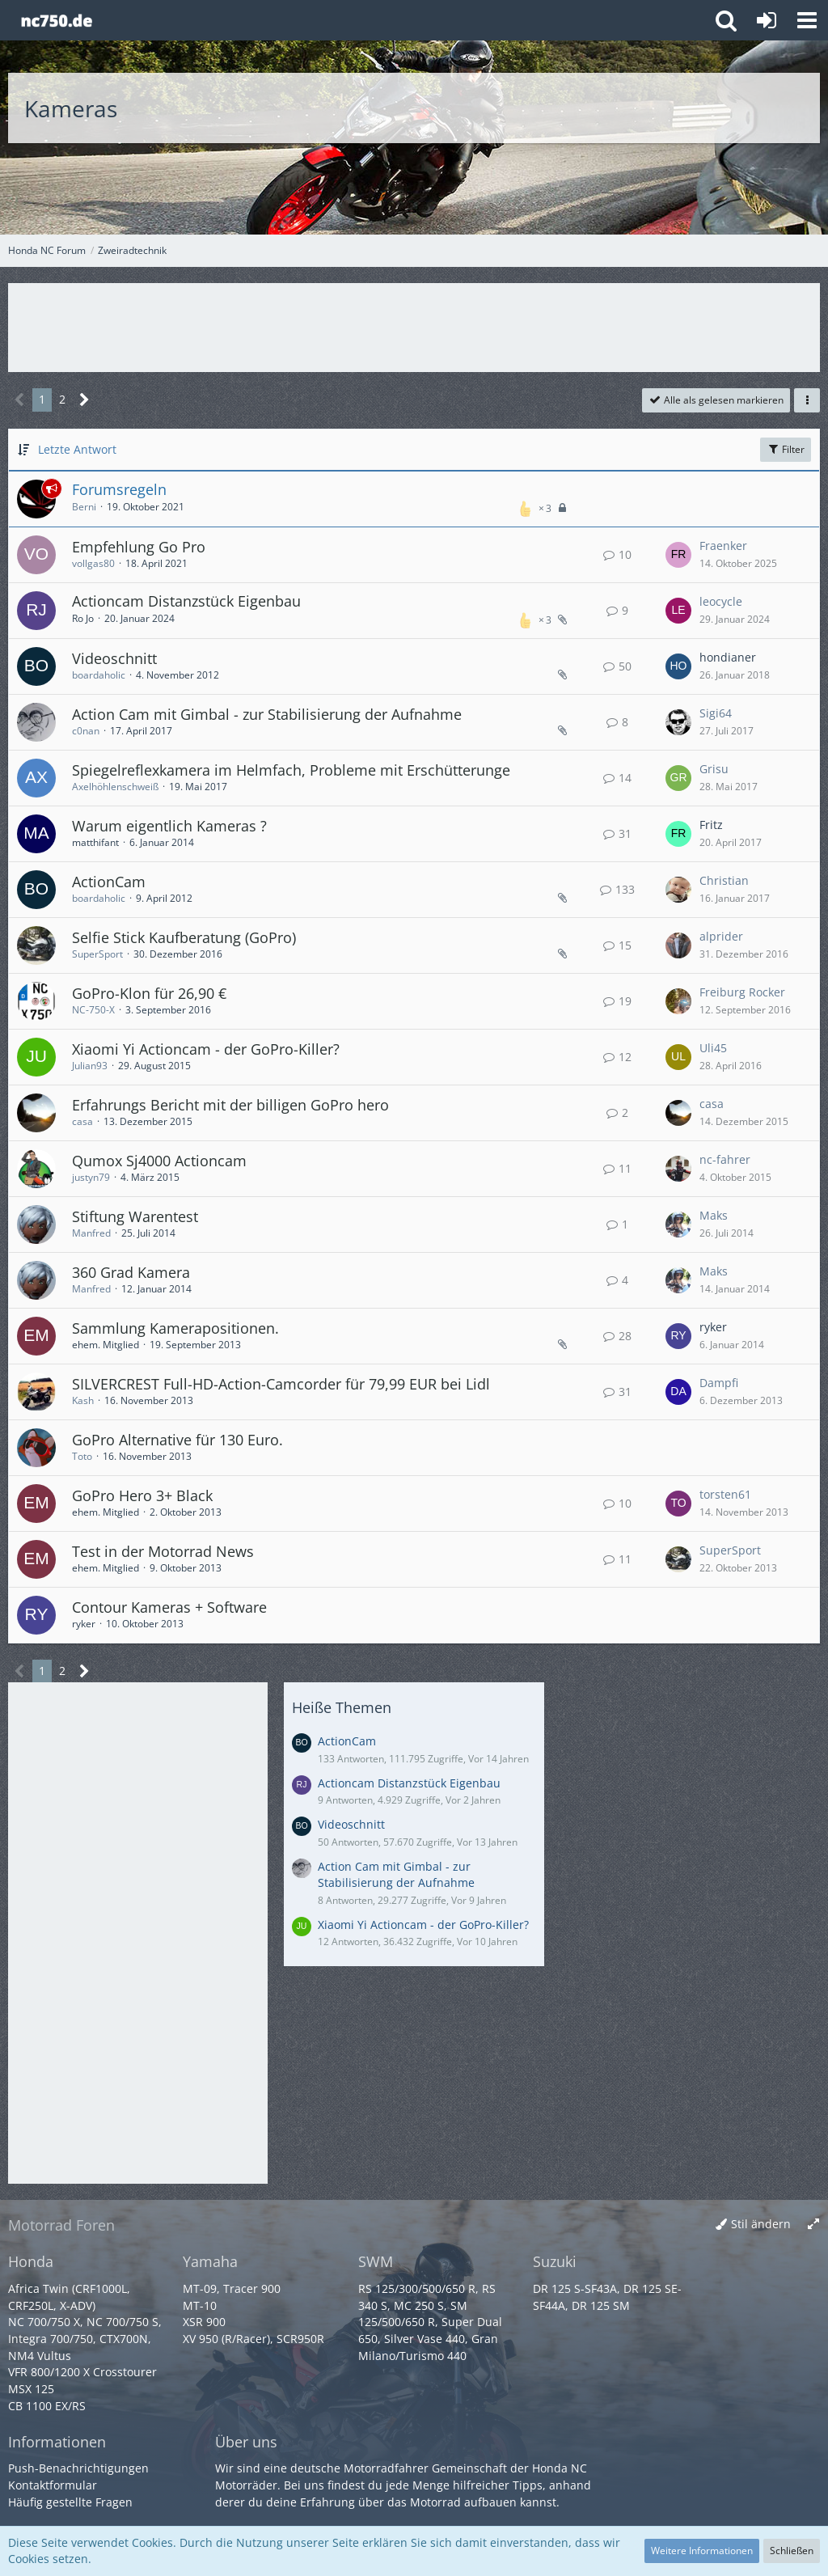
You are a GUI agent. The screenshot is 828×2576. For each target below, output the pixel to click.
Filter (786, 449)
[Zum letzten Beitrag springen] (678, 555)
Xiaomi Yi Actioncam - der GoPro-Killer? (206, 1049)
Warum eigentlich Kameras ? (169, 825)
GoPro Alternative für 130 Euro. (177, 1439)
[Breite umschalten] (813, 2224)
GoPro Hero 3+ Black (142, 1495)
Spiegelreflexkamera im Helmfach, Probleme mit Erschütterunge (291, 770)
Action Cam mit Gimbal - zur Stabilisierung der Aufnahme (267, 714)
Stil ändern (761, 2223)
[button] (807, 20)
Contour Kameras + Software (169, 1607)
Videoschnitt (114, 658)
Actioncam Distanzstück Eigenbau (186, 601)
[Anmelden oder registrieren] (766, 20)
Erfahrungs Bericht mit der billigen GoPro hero (230, 1105)
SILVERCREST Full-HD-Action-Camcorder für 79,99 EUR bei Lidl (281, 1384)
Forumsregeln (119, 489)
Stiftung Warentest (135, 1216)
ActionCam (109, 881)
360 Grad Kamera (131, 1272)
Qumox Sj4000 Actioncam (159, 1160)
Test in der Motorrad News (163, 1551)
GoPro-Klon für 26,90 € (149, 993)
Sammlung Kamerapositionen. (175, 1328)
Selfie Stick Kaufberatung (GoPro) (184, 937)
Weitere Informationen (702, 2550)
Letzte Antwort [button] (77, 449)
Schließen (791, 2550)
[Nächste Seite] (84, 400)
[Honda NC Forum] (56, 20)
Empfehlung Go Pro (138, 546)
